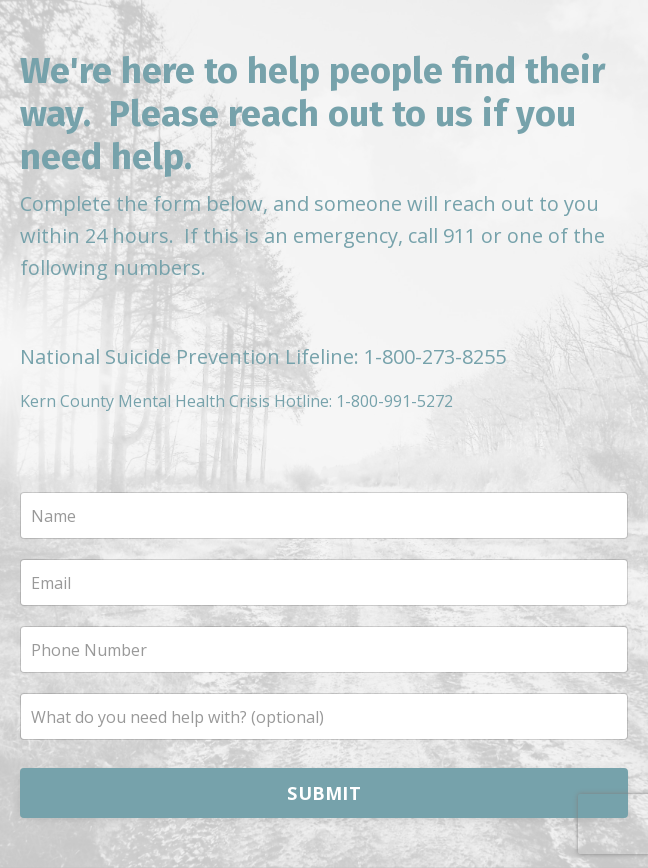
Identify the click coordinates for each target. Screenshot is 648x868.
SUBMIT (324, 793)
